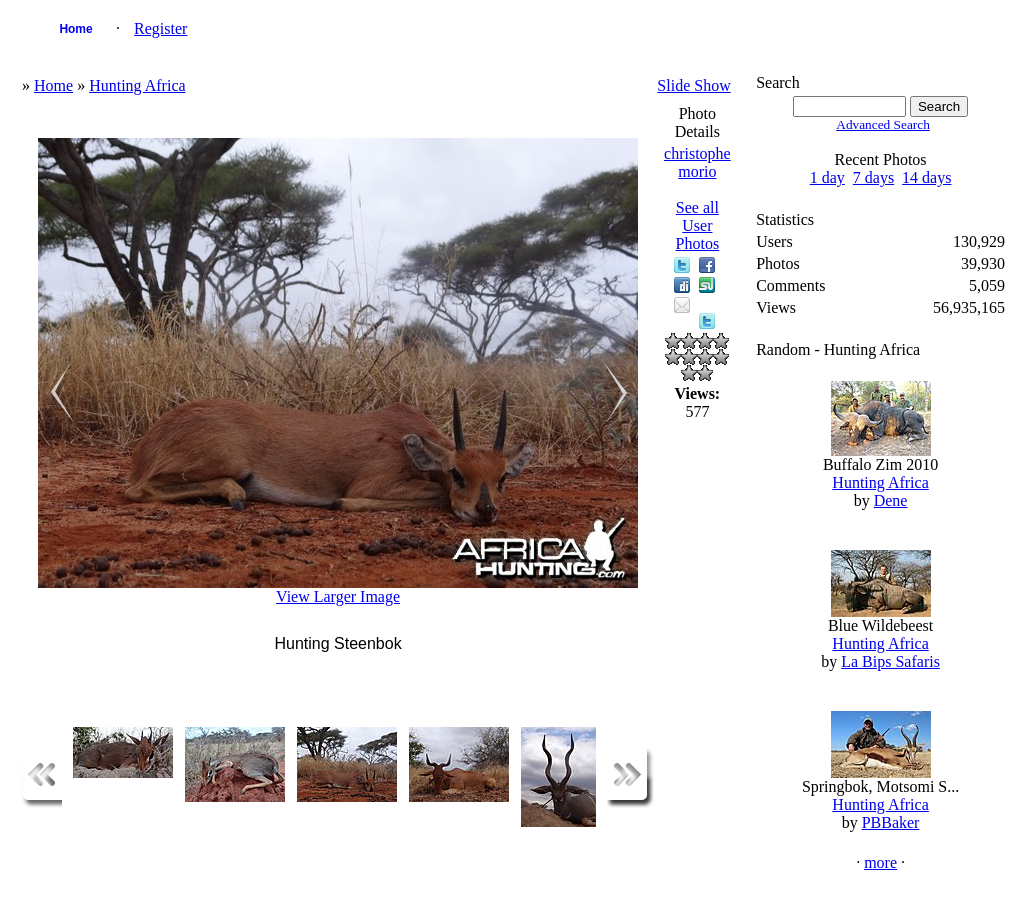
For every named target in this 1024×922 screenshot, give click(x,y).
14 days (926, 177)
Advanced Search (883, 124)
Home (75, 29)
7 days (873, 177)
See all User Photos (698, 225)
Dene (891, 500)
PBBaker (891, 822)
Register (160, 28)
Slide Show (693, 85)
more (880, 862)
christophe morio (697, 162)
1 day (827, 177)
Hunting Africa (137, 85)
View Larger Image (338, 596)
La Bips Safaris (890, 661)
